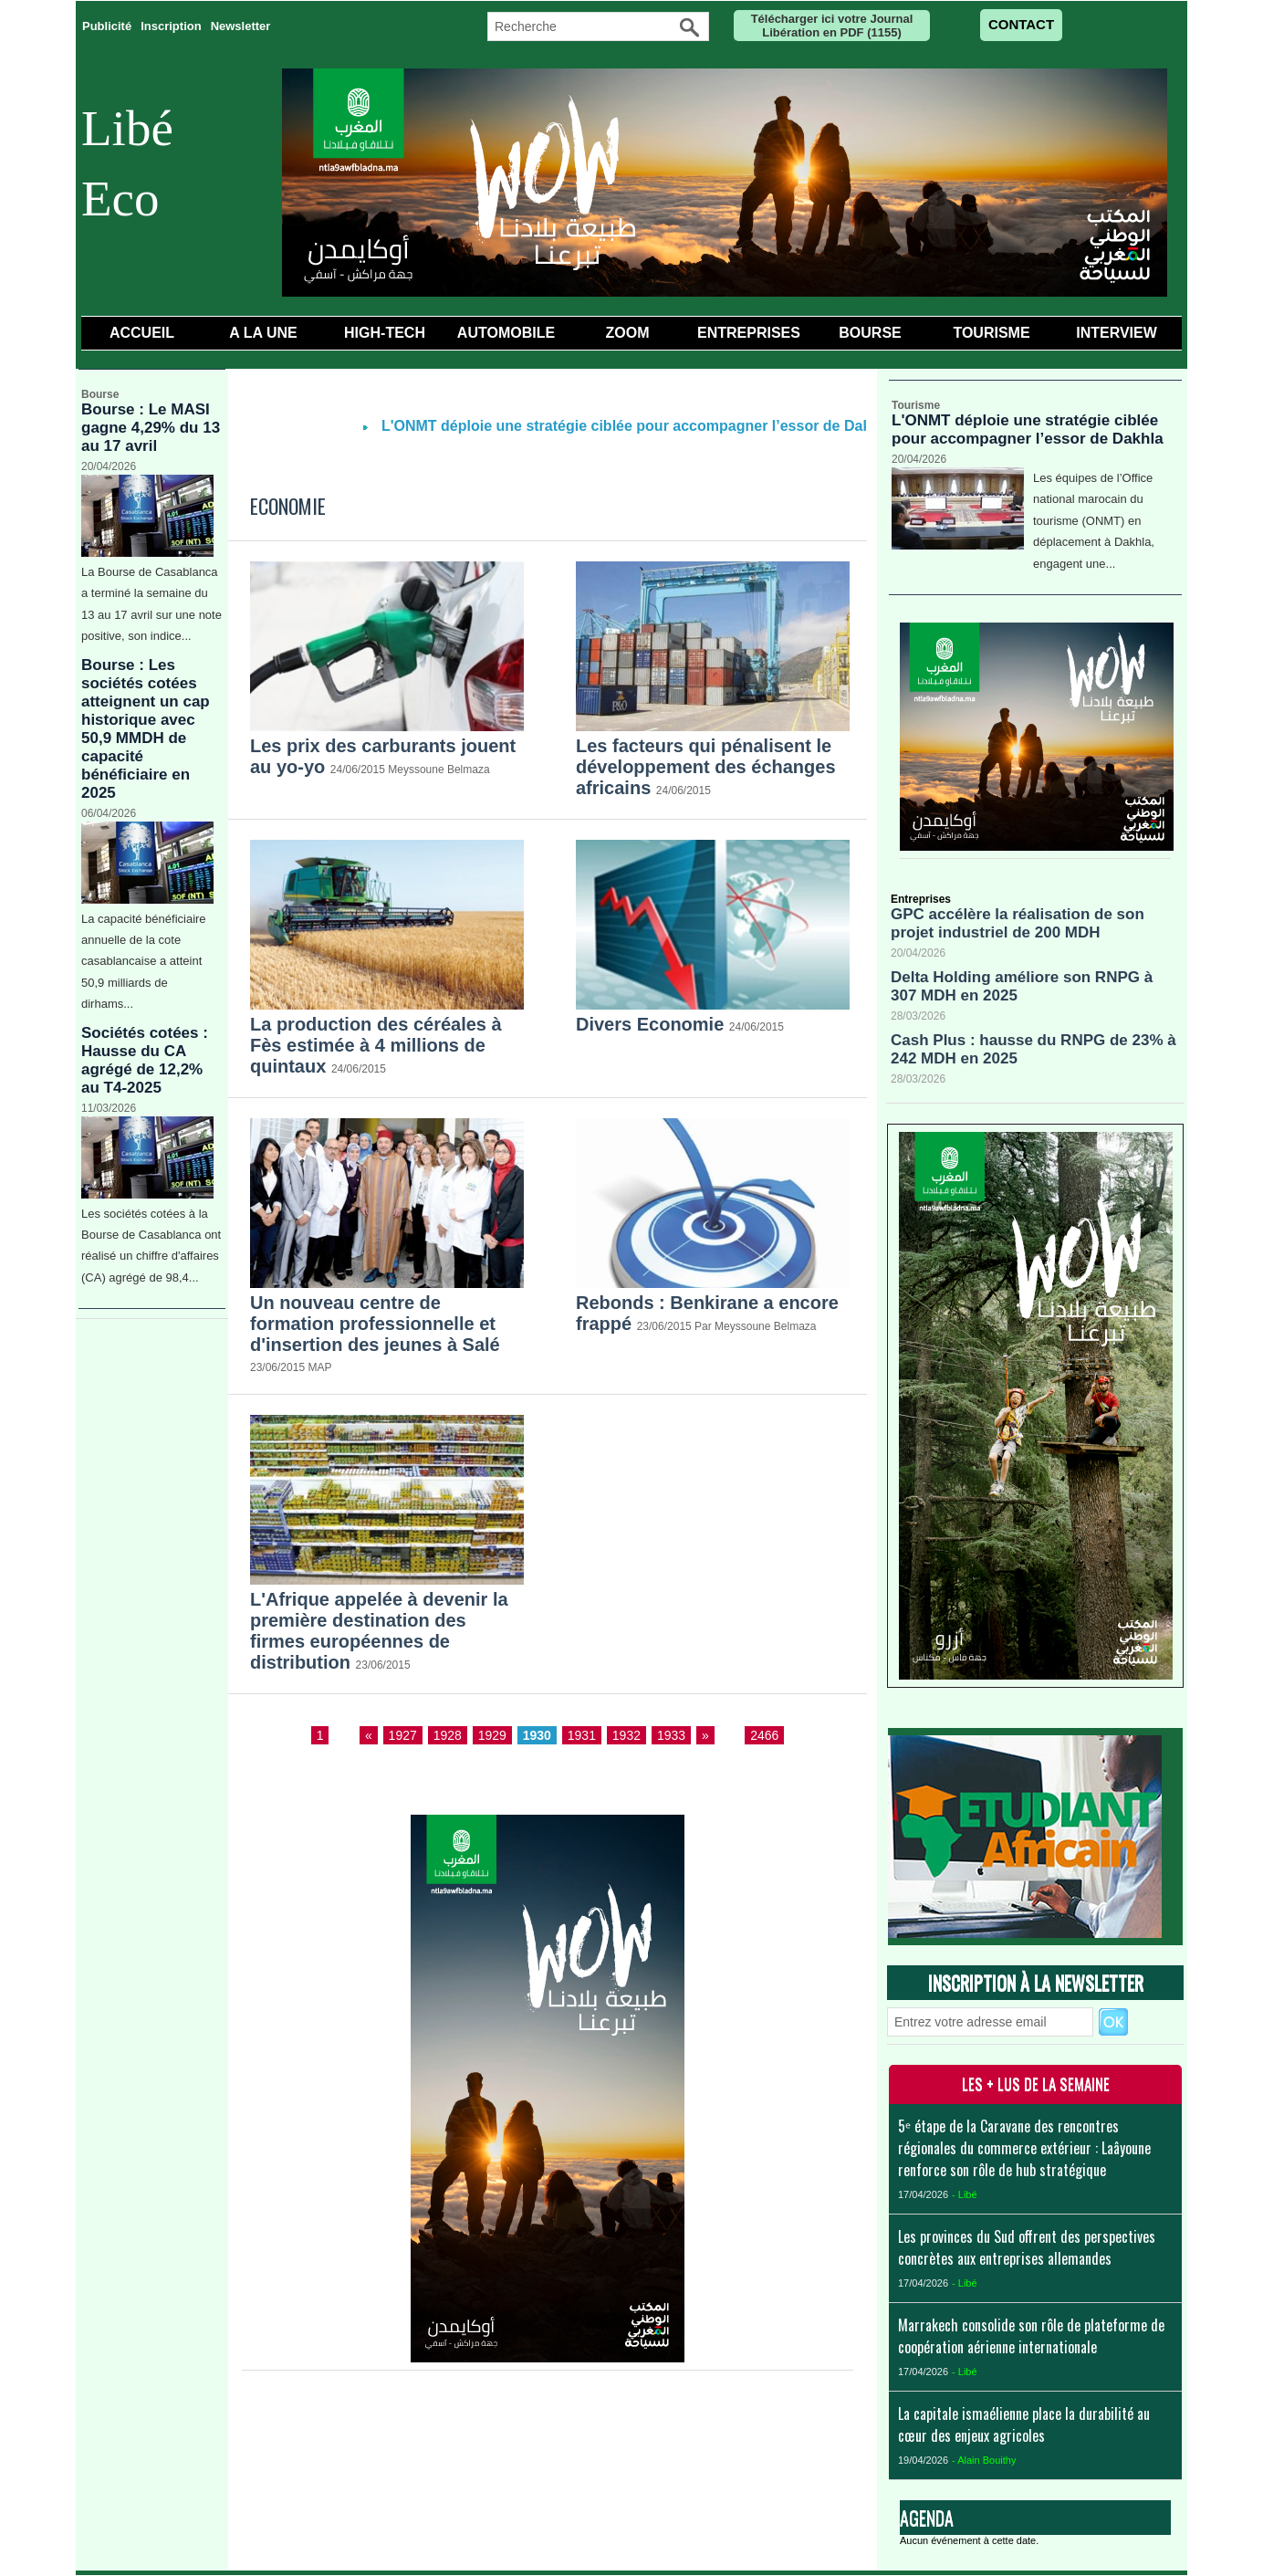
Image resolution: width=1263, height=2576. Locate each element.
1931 (582, 1735)
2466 (764, 1735)
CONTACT (1021, 24)
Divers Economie (650, 1024)
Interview (1116, 332)
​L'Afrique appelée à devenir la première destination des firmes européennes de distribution (379, 1630)
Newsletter (241, 26)
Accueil (142, 332)
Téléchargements (631, 2422)
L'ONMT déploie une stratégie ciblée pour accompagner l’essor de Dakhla (647, 426)
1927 (403, 1735)
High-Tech (384, 332)
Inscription (171, 26)
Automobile (506, 332)
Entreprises (748, 332)
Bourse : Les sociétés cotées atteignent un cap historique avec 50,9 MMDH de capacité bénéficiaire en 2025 (145, 728)
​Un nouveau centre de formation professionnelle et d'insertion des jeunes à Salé (375, 1324)
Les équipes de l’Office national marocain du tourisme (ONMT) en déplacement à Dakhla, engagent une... (1093, 521)
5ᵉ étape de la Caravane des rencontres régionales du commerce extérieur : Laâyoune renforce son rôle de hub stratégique (1024, 2148)
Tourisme (991, 332)
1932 (626, 1735)
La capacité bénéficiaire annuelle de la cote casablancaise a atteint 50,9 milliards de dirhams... (143, 961)
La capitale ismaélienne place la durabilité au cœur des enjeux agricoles (1024, 2424)
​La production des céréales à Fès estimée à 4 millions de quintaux (376, 1045)
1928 (447, 1735)
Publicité (106, 26)
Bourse (870, 332)
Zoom (628, 332)
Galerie (526, 2422)
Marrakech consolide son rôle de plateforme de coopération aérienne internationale (1031, 2336)
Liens (800, 2422)
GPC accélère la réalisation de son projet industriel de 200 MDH (1017, 923)
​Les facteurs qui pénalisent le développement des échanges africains (706, 767)
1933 (671, 1735)
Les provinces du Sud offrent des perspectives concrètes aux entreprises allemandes (1026, 2247)
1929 (492, 1735)
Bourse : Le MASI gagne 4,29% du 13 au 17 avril (150, 428)
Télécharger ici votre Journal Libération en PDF (832, 25)
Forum (733, 2422)
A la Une (263, 332)
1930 (537, 1735)
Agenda (927, 2517)
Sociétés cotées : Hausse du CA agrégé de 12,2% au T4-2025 (144, 1060)
